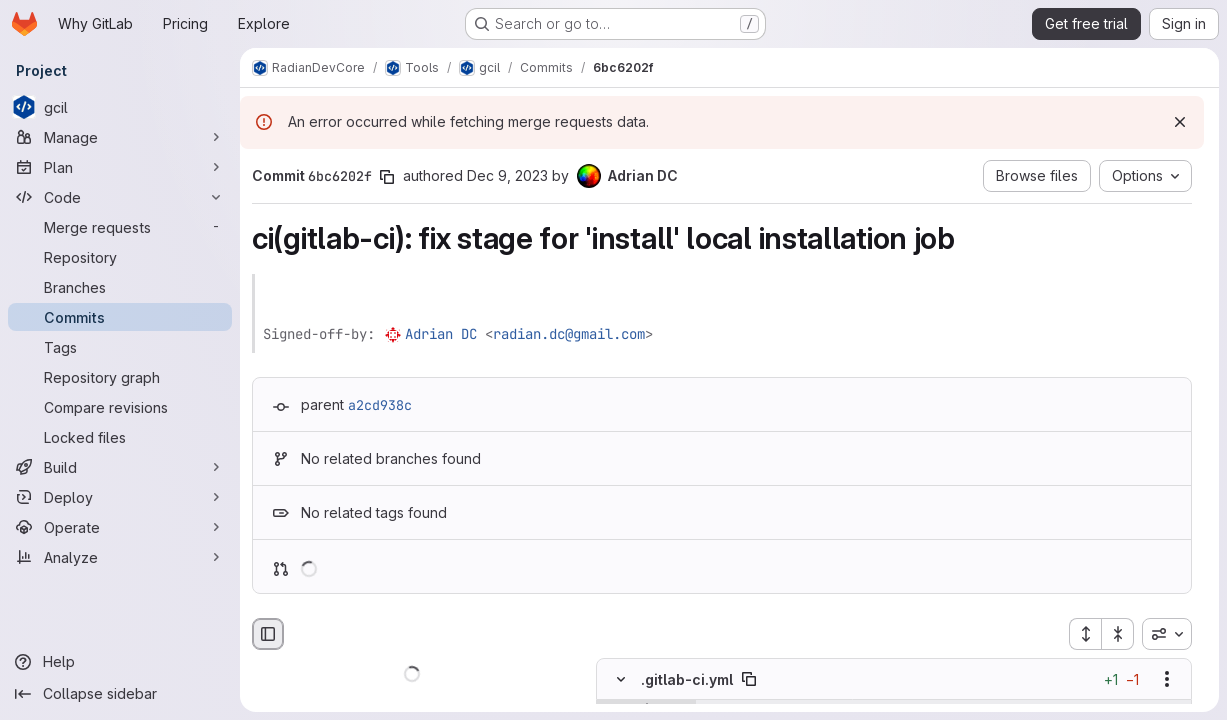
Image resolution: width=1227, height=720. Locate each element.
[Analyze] (120, 557)
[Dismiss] (1180, 122)
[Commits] (120, 317)
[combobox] (1167, 634)
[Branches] (120, 287)
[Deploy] (120, 497)
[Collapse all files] (1118, 634)
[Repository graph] (120, 377)
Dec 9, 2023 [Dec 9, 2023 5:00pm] (507, 175)
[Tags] (120, 347)
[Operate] (120, 527)
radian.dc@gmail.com (569, 334)
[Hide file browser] (268, 634)
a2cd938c (380, 405)
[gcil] (120, 107)
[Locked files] (120, 437)
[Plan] (120, 167)
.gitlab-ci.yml (687, 679)
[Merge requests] (120, 227)
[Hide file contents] (621, 680)
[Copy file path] (749, 680)
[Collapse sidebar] (120, 694)
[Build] (120, 467)
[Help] (120, 662)
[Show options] (1167, 680)
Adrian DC (441, 334)
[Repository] (120, 257)
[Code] (120, 197)
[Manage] (120, 137)
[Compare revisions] (120, 407)
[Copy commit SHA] (387, 177)
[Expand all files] (1085, 634)
